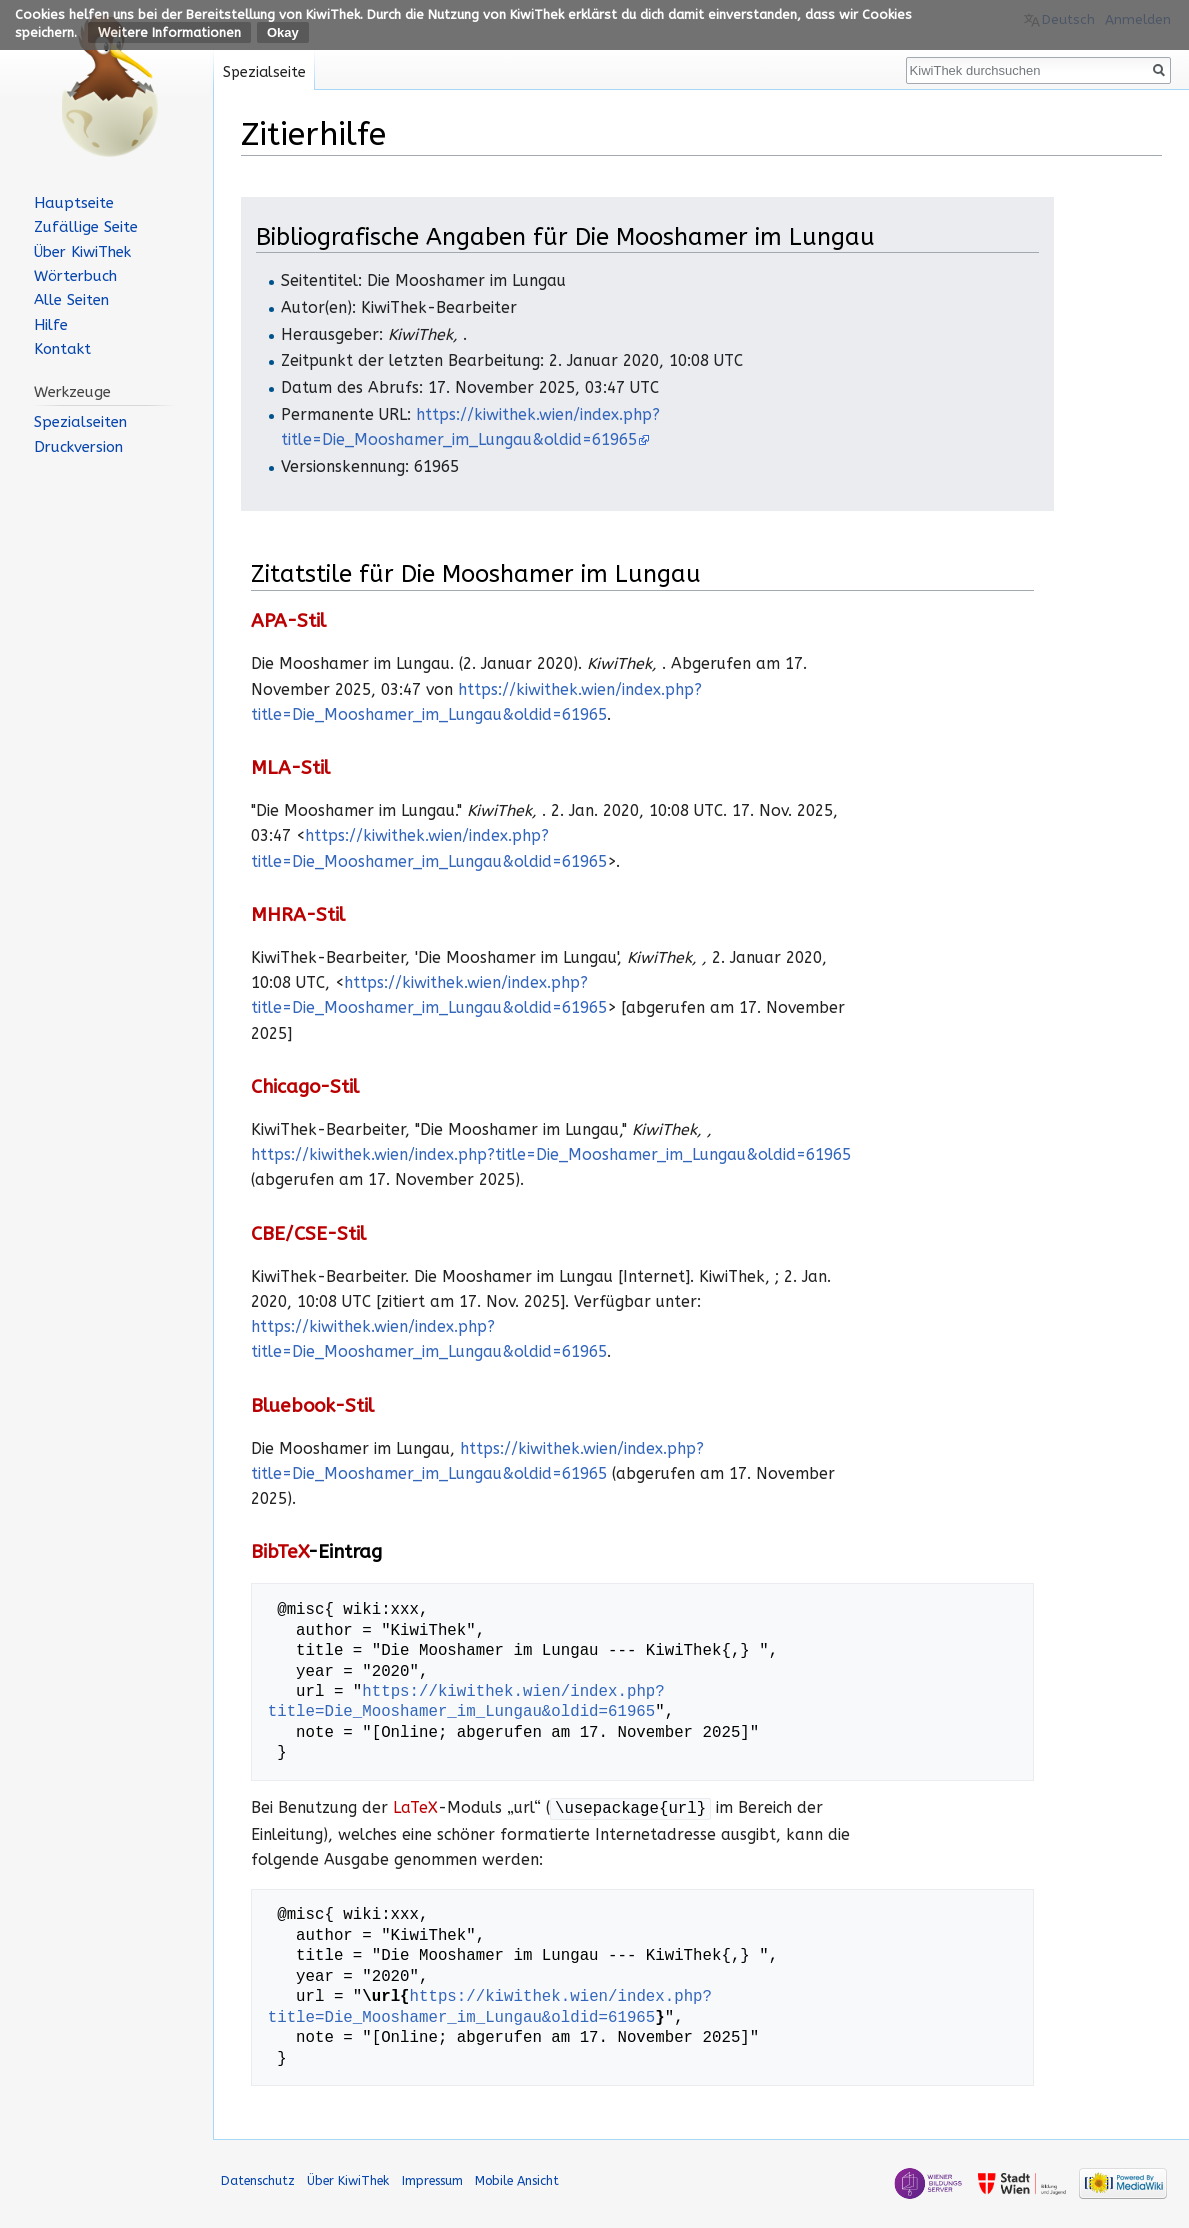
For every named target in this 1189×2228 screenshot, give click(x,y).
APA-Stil (288, 621)
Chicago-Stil (305, 1087)
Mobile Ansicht (517, 2180)
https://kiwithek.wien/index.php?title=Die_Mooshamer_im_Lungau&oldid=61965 (551, 1155)
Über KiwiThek (82, 252)
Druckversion (78, 447)
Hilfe (51, 325)
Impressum (432, 2180)
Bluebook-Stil (312, 1406)
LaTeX (415, 1809)
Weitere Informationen (169, 32)
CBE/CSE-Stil (308, 1234)
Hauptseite (74, 203)
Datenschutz (258, 2180)
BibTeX (279, 1552)
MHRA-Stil (298, 915)
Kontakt (62, 349)
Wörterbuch (75, 276)
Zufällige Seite (86, 227)
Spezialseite (264, 72)
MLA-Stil (290, 768)
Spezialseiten (80, 422)
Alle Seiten (71, 300)
